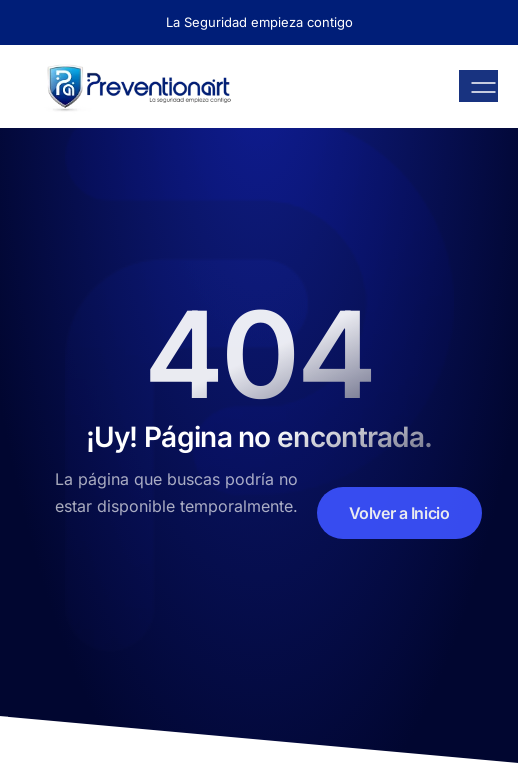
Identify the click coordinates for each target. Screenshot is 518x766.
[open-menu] (478, 86)
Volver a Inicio (399, 513)
